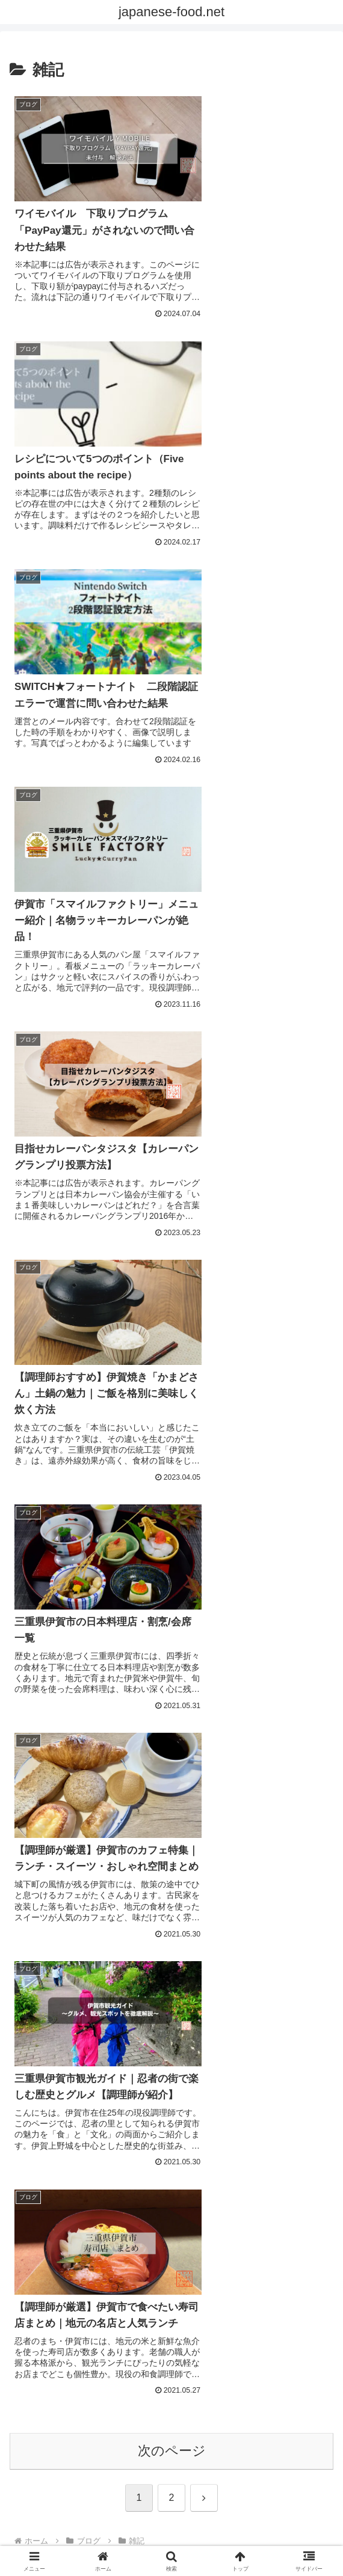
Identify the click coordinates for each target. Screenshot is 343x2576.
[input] (171, 1421)
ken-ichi (171, 1620)
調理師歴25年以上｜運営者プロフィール (283, 2501)
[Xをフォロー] (162, 1722)
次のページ (172, 1246)
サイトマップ (171, 2527)
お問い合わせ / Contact (171, 2494)
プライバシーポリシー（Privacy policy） (60, 2501)
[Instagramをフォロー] (180, 1722)
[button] (321, 1421)
